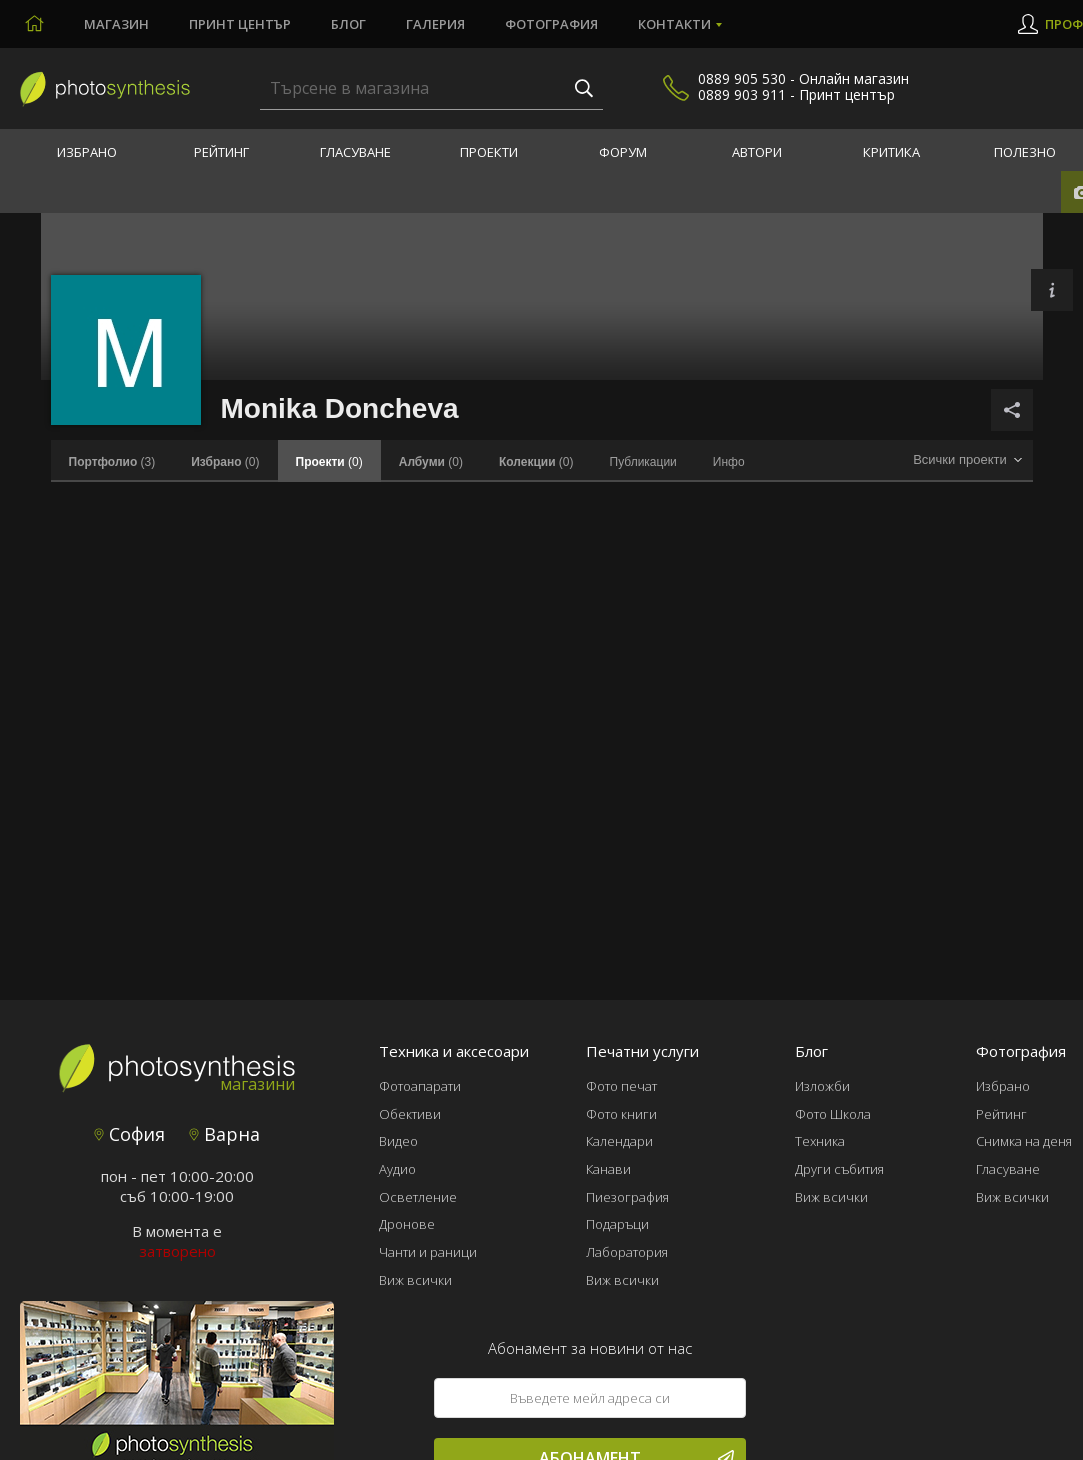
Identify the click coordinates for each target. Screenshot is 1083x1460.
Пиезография (627, 1197)
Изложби (822, 1086)
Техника (820, 1141)
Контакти (674, 24)
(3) (112, 462)
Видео (398, 1141)
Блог (348, 24)
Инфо (729, 462)
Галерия (435, 24)
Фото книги (621, 1114)
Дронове (407, 1224)
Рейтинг (221, 152)
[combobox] (968, 460)
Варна (224, 1134)
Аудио (397, 1169)
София (129, 1134)
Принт (240, 24)
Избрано (87, 152)
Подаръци (617, 1224)
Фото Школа (833, 1114)
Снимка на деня (1024, 1141)
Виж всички (415, 1280)
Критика (891, 152)
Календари (619, 1141)
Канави (608, 1169)
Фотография (551, 24)
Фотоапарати (420, 1086)
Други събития (839, 1169)
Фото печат (621, 1086)
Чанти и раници (428, 1252)
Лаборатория (627, 1252)
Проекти (489, 152)
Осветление (418, 1197)
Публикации (643, 462)
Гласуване (355, 152)
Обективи (410, 1114)
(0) (225, 462)
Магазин (116, 24)
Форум (623, 152)
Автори (757, 152)
